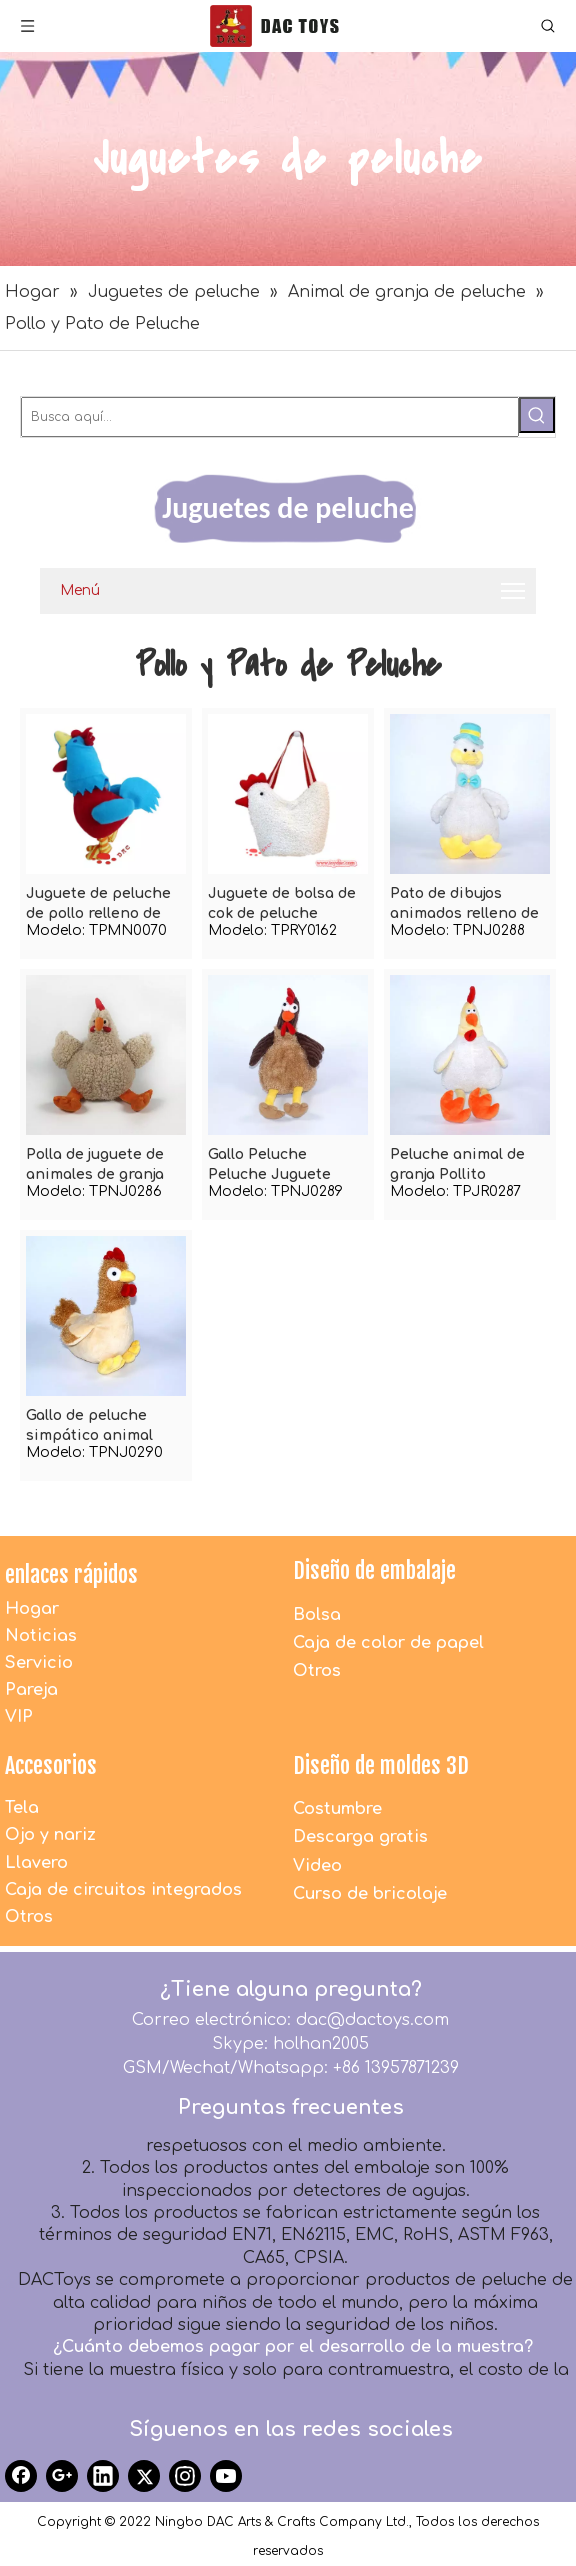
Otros (317, 1671)
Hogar (32, 1609)
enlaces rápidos (71, 1574)
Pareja (31, 1690)
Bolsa (317, 1615)
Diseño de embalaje (374, 1570)
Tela (22, 1808)
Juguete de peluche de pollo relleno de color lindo (98, 905)
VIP (19, 1717)
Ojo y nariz (50, 1835)
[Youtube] (226, 2476)
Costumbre (337, 1809)
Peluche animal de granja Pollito (457, 1164)
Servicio (39, 1663)
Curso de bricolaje (370, 1894)
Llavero (36, 1863)
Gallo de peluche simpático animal (89, 1425)
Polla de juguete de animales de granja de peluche (95, 1166)
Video (317, 1866)
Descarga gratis (360, 1837)
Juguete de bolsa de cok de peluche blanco (282, 905)
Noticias (41, 1636)
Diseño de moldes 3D (381, 1765)
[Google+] (62, 2476)
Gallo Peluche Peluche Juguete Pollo (269, 1166)
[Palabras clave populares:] (537, 415)
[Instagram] (185, 2476)
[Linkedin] (103, 2476)
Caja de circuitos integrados (123, 1890)
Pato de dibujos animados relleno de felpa (464, 905)
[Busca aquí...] (270, 417)
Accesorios (51, 1765)
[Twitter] (144, 2476)
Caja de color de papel (388, 1643)
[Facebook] (21, 2476)
